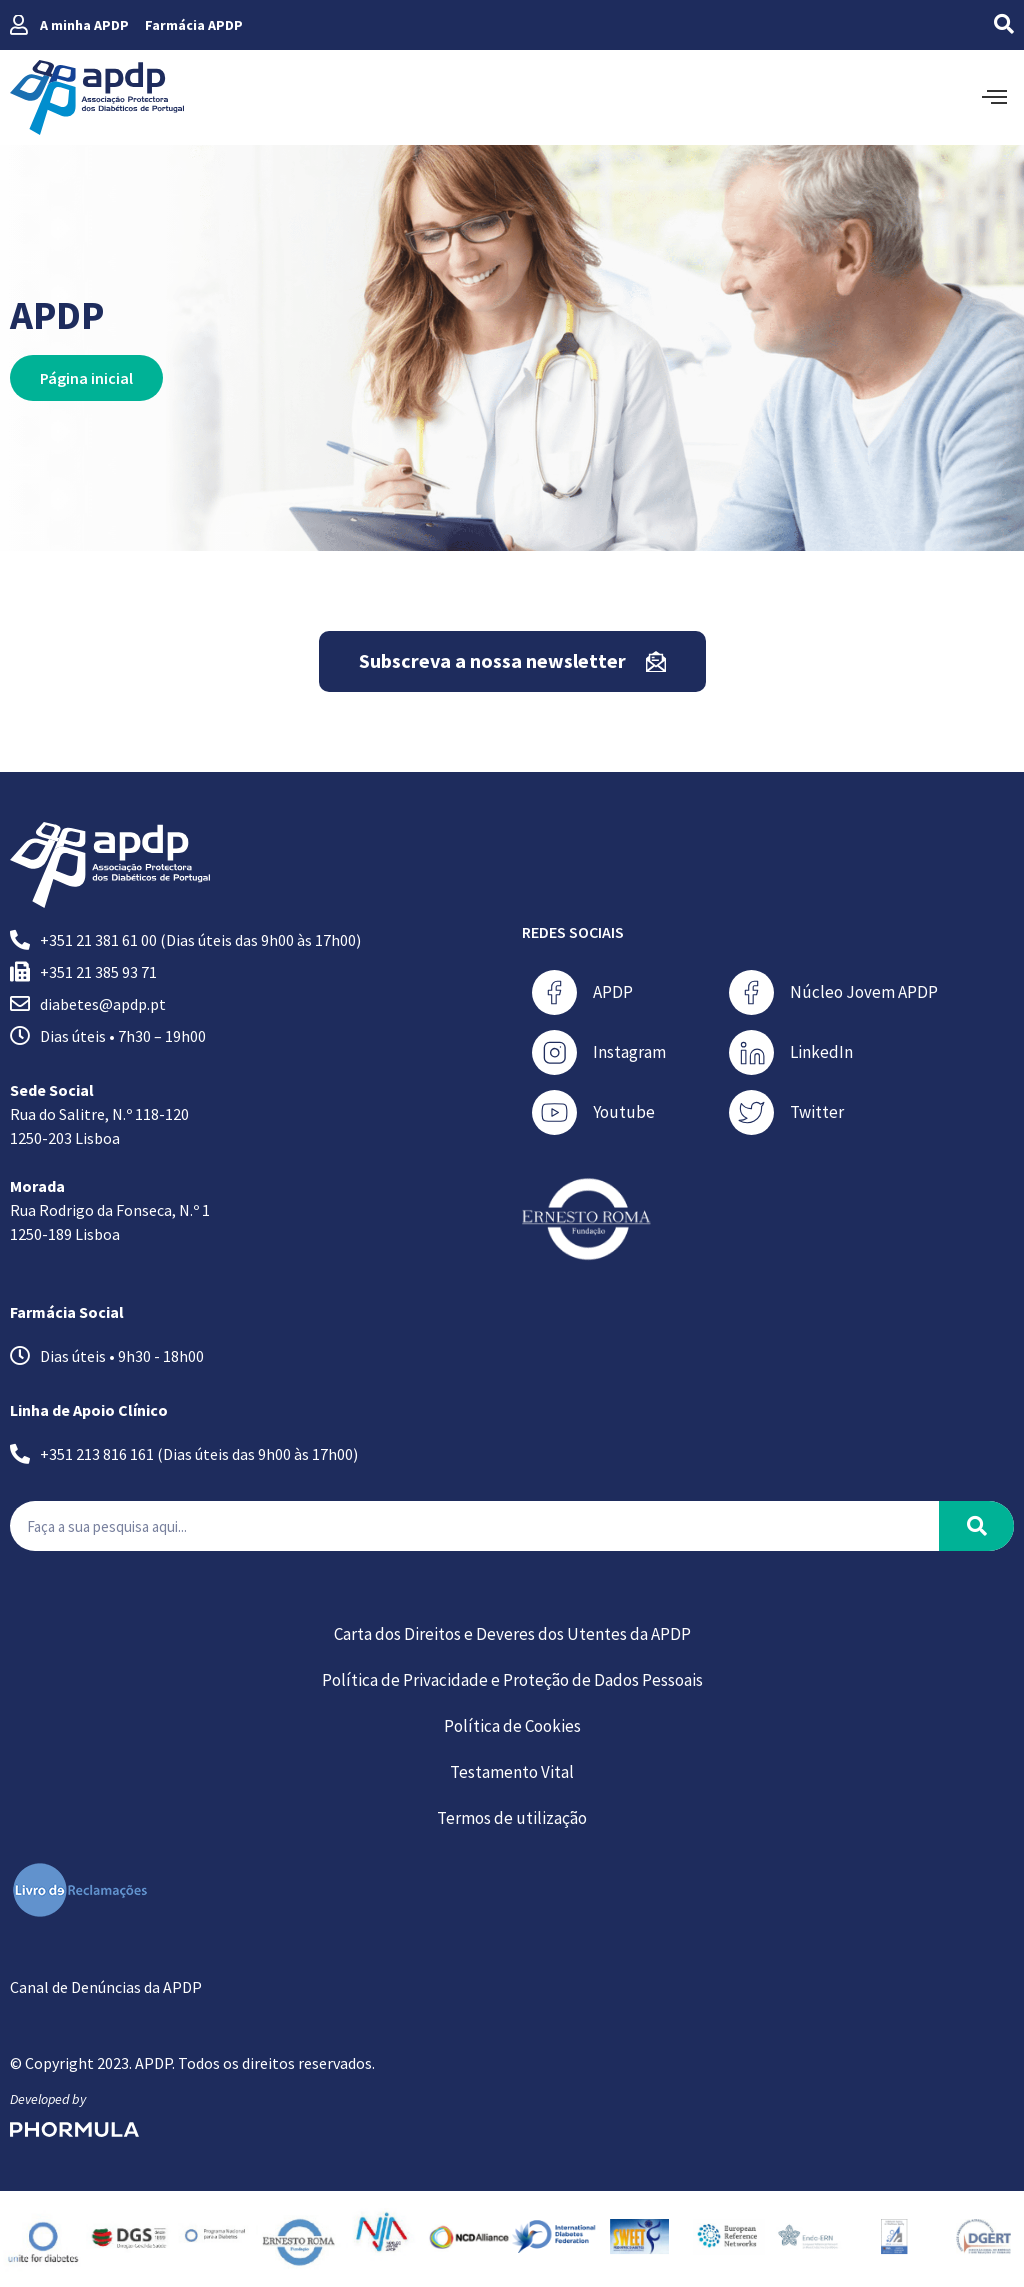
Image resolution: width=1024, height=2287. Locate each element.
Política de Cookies (512, 1726)
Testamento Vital (512, 1772)
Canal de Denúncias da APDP (106, 1987)
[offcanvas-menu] (994, 97)
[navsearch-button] (966, 25)
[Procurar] (976, 1526)
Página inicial (86, 378)
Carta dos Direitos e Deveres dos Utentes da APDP (512, 1634)
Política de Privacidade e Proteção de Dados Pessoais (512, 1680)
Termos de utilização (512, 1818)
